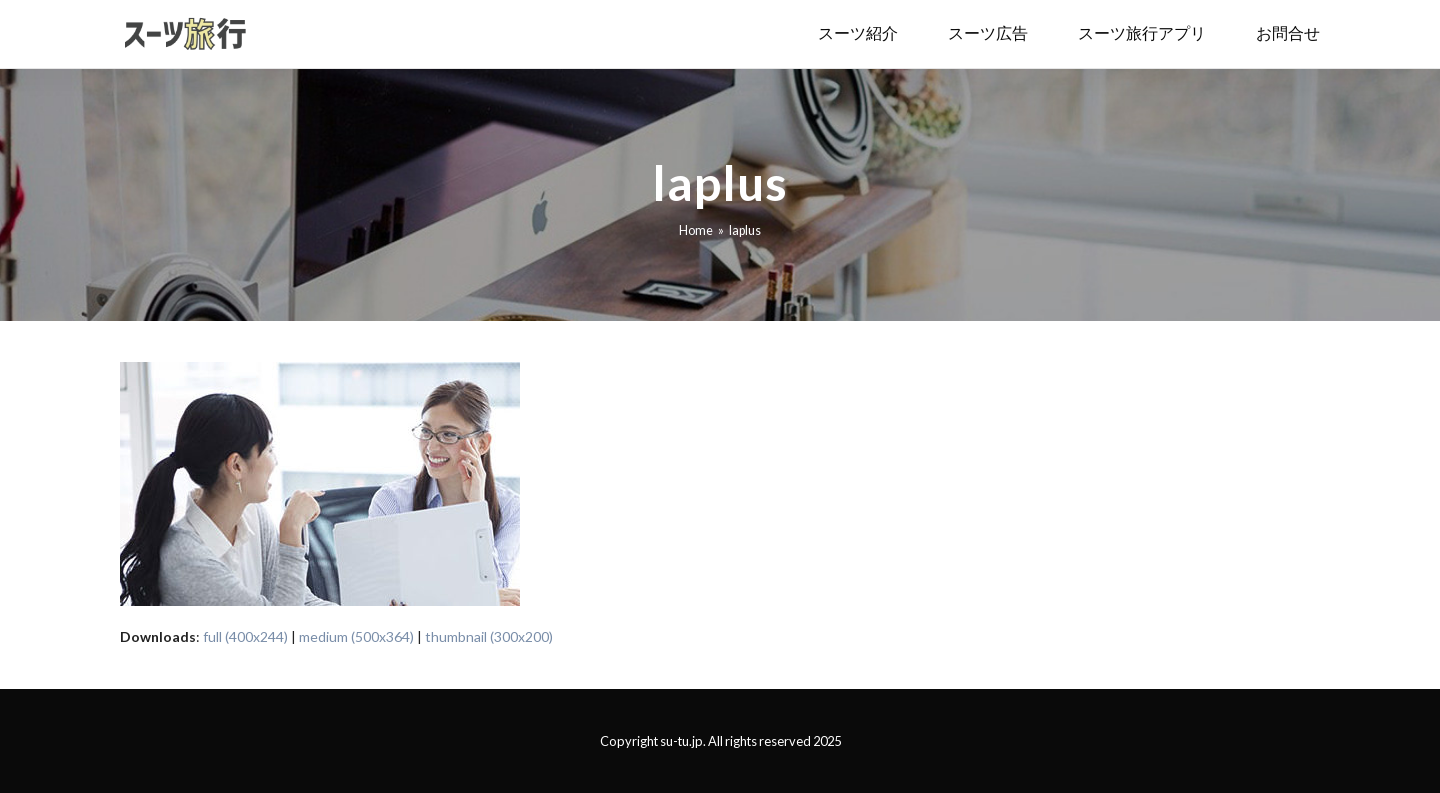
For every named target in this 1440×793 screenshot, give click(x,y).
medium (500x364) (356, 636)
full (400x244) (245, 636)
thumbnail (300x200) (489, 636)
